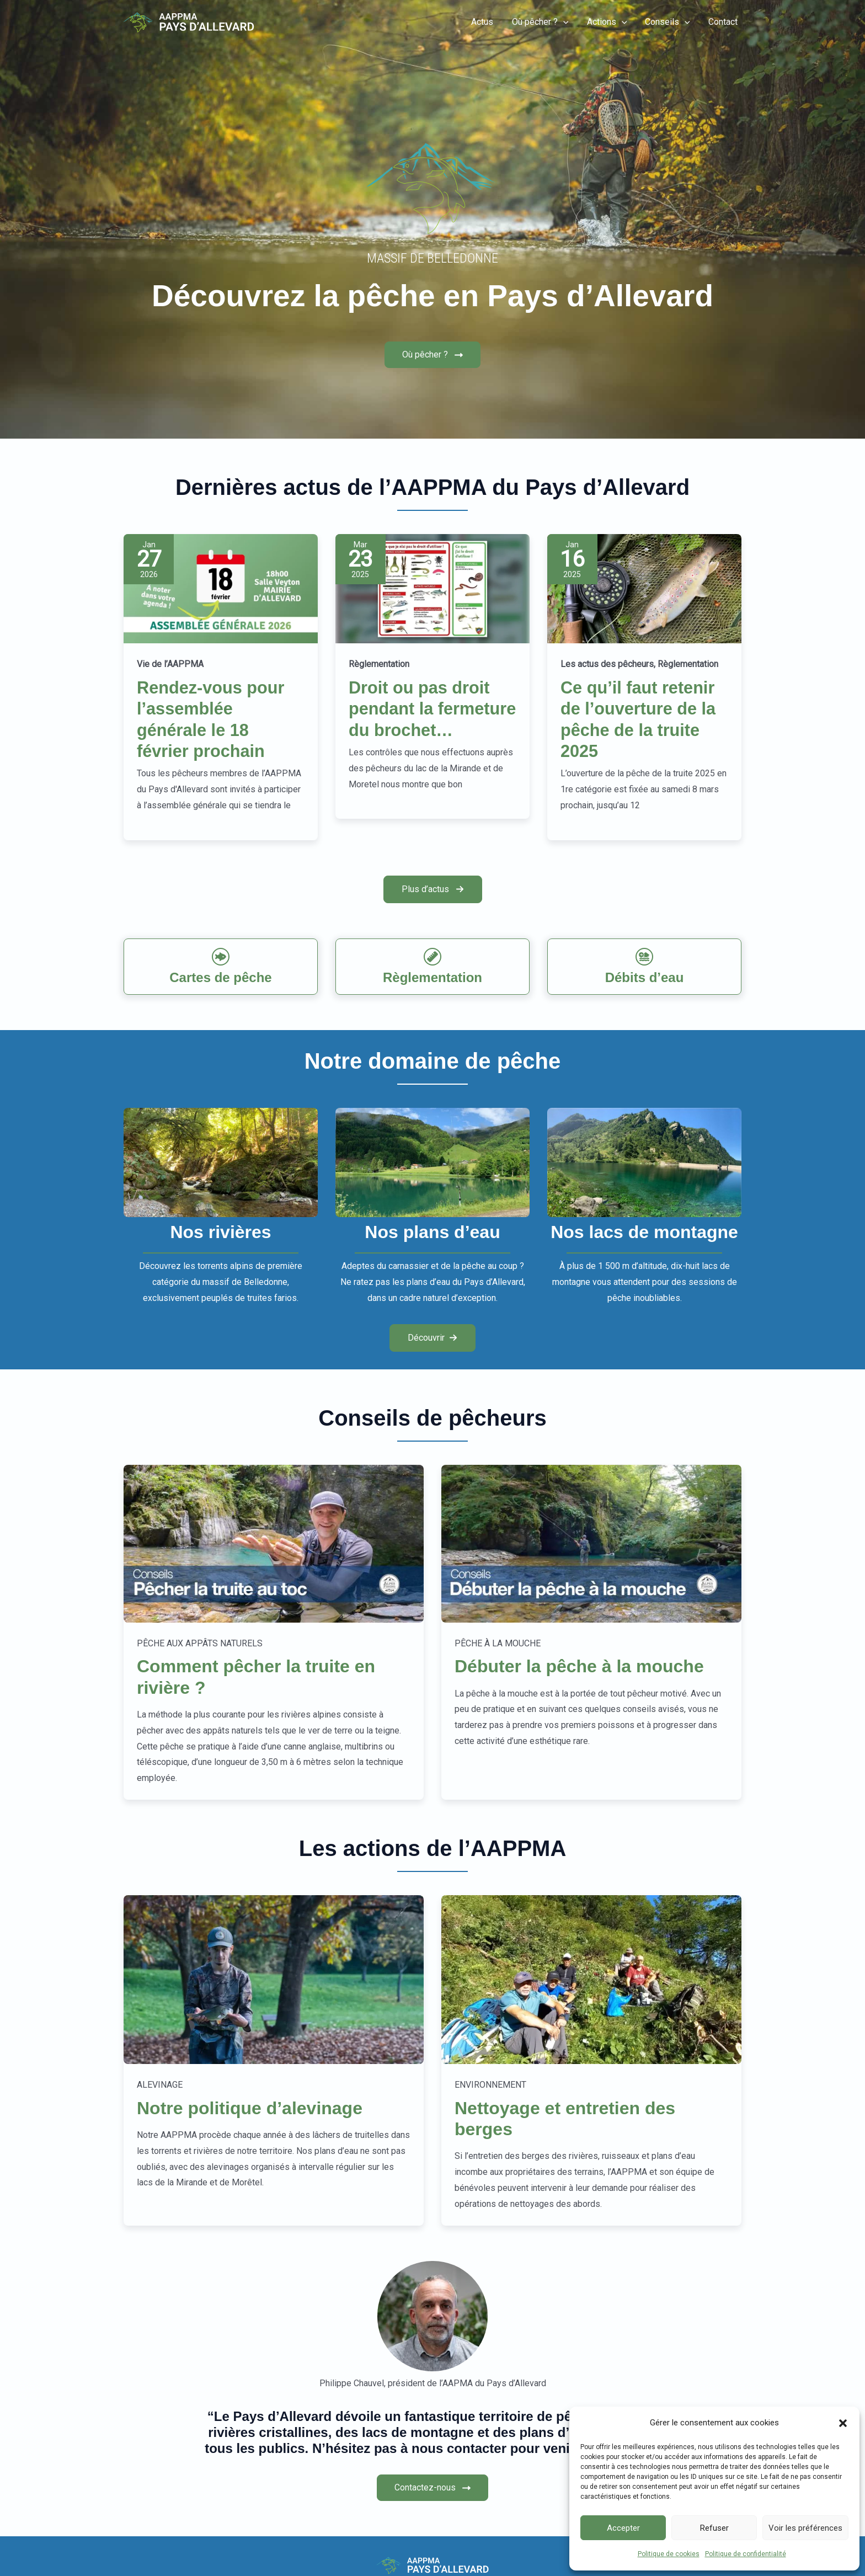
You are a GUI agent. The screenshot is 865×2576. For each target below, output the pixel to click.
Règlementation (379, 665)
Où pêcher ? (542, 22)
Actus (485, 22)
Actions (609, 22)
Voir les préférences (805, 2528)
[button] (842, 2423)
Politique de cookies (669, 2554)
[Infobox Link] (220, 967)
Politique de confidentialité (745, 2554)
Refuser (714, 2528)
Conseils (668, 22)
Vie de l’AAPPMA (170, 665)
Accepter (623, 2528)
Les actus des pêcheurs (607, 665)
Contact (723, 22)
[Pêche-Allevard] (188, 22)
